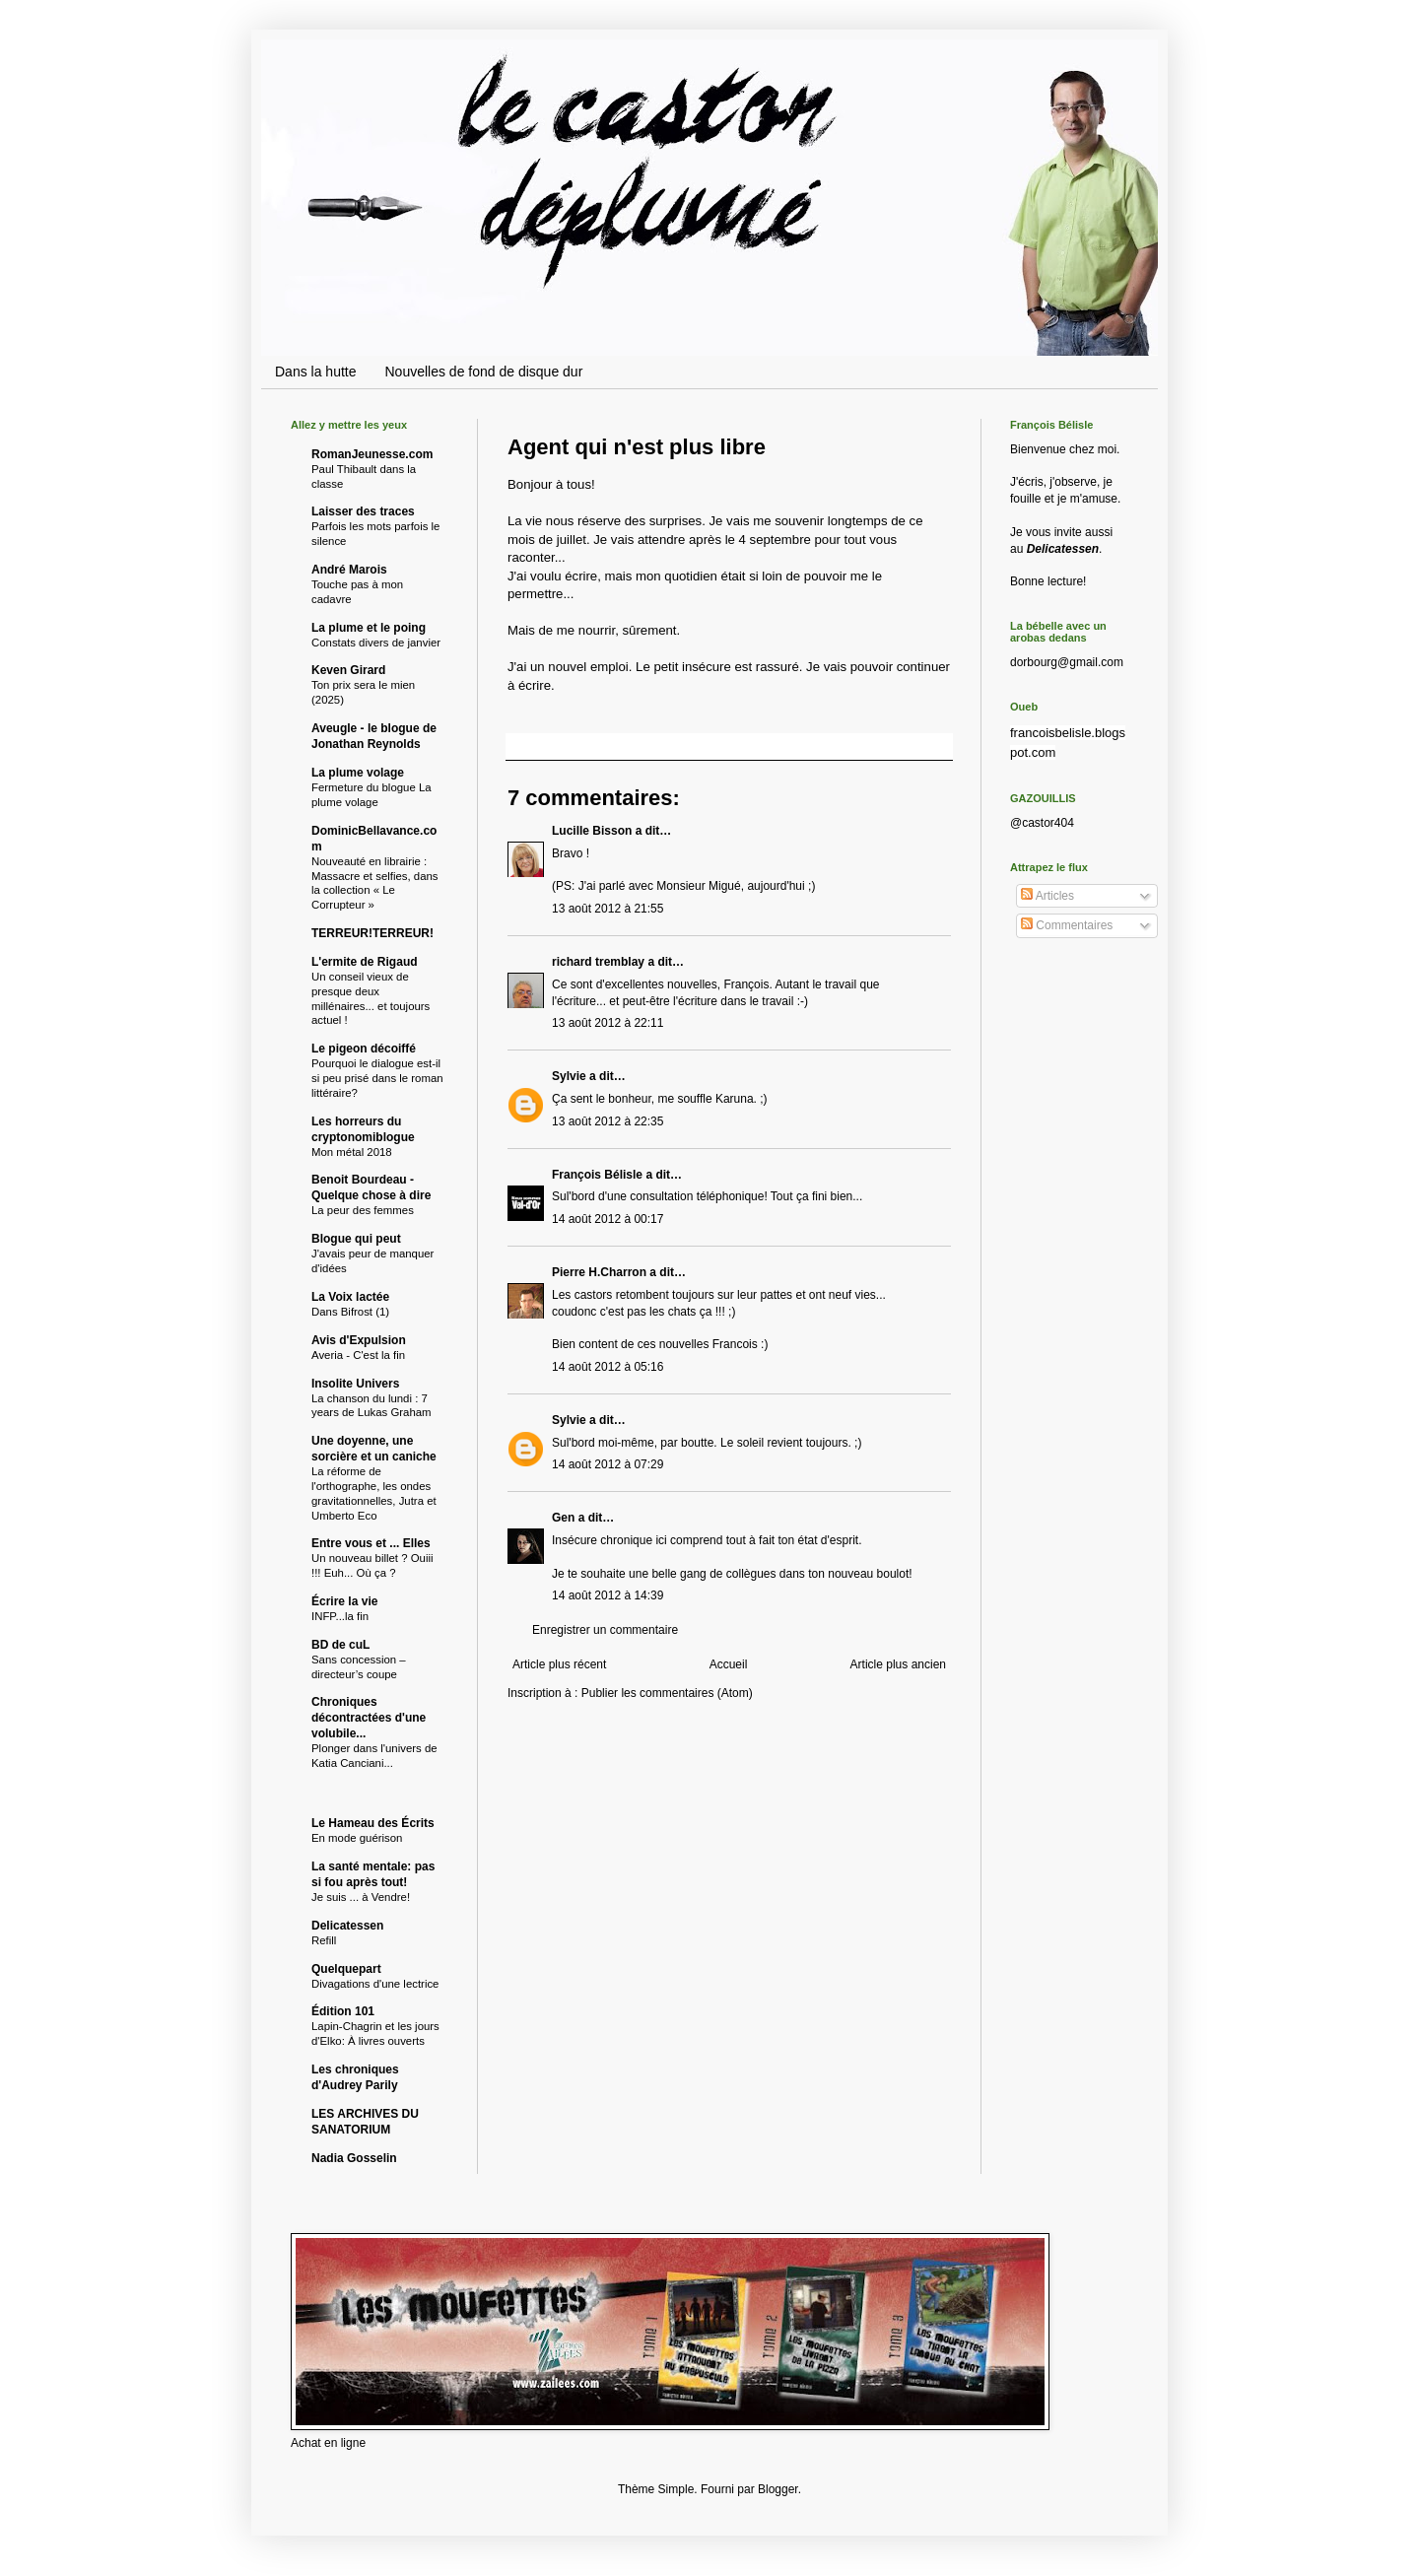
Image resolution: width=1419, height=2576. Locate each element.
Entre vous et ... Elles (371, 1543)
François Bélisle (597, 1175)
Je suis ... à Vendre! (360, 1897)
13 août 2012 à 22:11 (607, 1023)
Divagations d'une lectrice (375, 1984)
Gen (563, 1518)
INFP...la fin (340, 1616)
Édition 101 (342, 2011)
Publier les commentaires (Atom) (667, 1693)
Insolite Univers (355, 1383)
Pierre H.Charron (599, 1272)
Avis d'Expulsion (358, 1340)
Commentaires (1067, 925)
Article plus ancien (898, 1664)
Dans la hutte (316, 371)
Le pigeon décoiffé (363, 1048)
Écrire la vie (344, 1601)
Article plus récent (559, 1664)
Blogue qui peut (356, 1239)
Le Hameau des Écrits (373, 1823)
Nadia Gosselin (354, 2158)
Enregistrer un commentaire (605, 1630)
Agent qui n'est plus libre (636, 447)
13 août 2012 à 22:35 (607, 1121)
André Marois (349, 569)
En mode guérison (356, 1838)
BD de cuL (340, 1645)
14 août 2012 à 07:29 (607, 1464)
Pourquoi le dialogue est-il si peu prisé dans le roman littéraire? (377, 1078)
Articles (1047, 896)
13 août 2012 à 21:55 (607, 908)
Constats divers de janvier (375, 642)
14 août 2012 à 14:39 (607, 1595)
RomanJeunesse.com (372, 454)
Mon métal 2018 (351, 1152)
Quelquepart (346, 1969)
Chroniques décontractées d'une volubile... (368, 1717)
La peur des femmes (362, 1210)
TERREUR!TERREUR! (372, 933)
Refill (323, 1940)
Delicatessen (347, 1925)
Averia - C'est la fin (358, 1355)
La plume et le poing (368, 628)
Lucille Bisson (592, 831)
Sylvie (569, 1076)
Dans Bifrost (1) (350, 1312)
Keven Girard (348, 670)
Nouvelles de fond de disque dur (484, 371)
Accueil (729, 1664)
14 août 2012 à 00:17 (607, 1219)
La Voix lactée (350, 1297)
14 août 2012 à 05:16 (607, 1367)
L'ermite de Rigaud (364, 962)
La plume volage (357, 773)
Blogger (778, 2489)
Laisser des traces (363, 511)
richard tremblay (598, 962)
